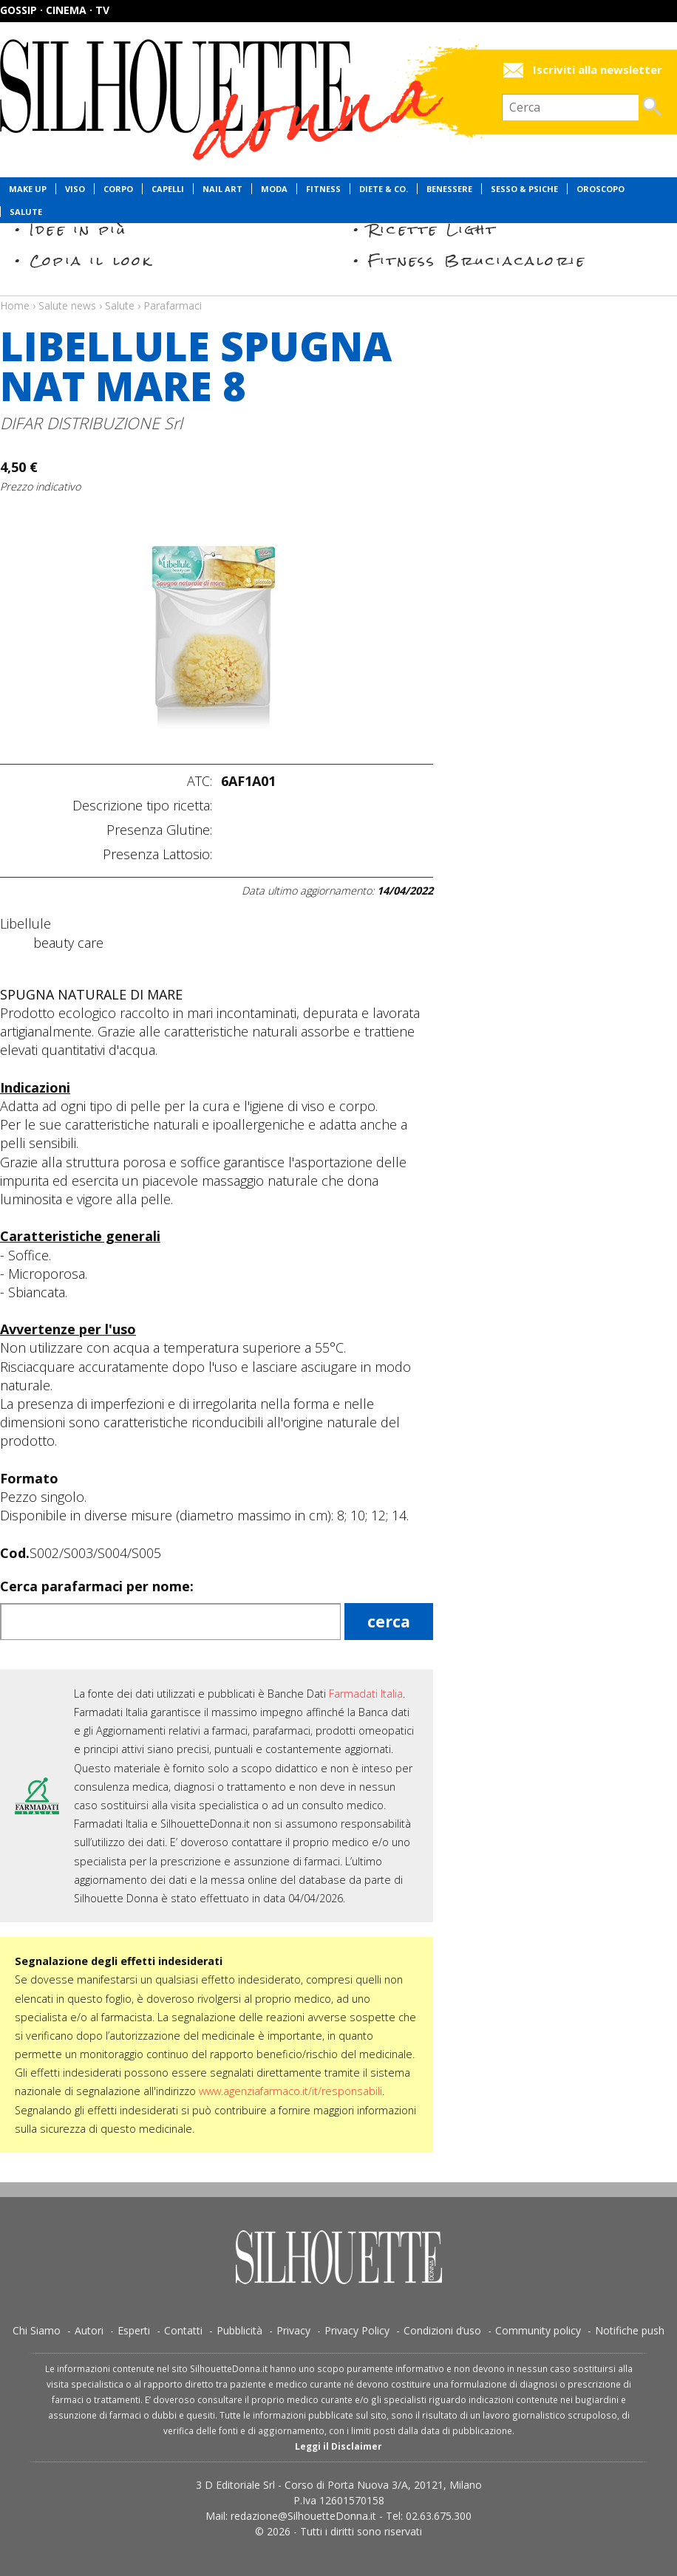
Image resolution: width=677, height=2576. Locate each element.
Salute (26, 211)
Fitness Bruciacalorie (477, 260)
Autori (89, 2330)
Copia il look (91, 260)
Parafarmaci (172, 305)
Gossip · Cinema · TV (54, 10)
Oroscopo (600, 188)
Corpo (118, 188)
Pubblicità (239, 2330)
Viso (75, 188)
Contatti (183, 2330)
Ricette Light (432, 229)
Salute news (338, 291)
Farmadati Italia (366, 1694)
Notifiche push (629, 2330)
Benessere (449, 188)
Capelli (168, 188)
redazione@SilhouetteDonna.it (303, 2516)
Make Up (28, 188)
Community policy (538, 2330)
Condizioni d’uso (442, 2330)
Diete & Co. (383, 188)
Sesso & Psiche (524, 188)
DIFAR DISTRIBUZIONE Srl (91, 423)
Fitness (323, 188)
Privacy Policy (356, 2330)
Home (15, 305)
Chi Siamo (37, 2330)
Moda (274, 188)
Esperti (134, 2330)
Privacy (293, 2330)
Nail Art (222, 188)
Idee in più (78, 229)
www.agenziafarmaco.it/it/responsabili (290, 2091)
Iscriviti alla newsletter (597, 70)
